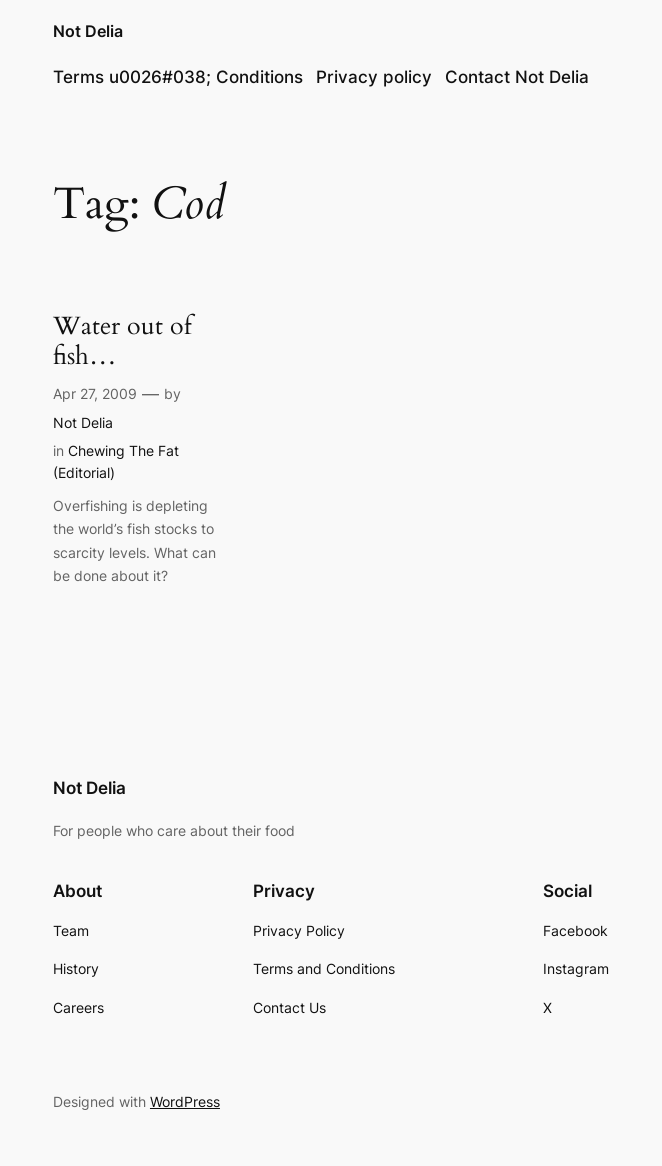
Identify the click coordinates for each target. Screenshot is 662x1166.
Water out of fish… (122, 342)
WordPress (185, 1101)
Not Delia (88, 31)
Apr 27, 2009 (95, 393)
